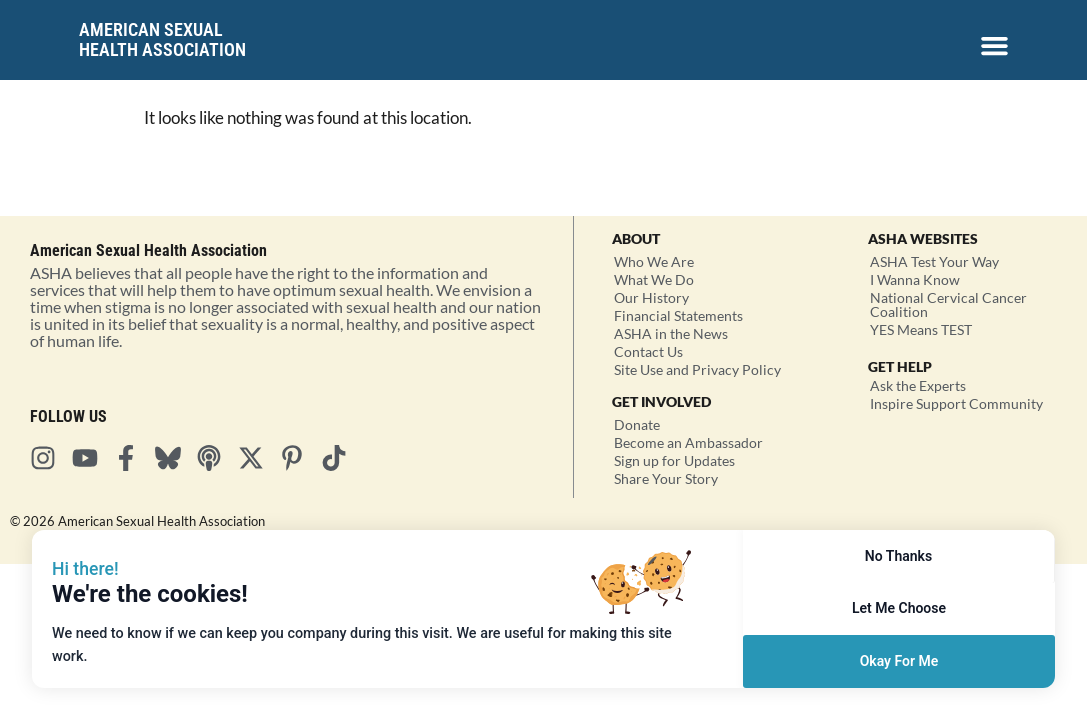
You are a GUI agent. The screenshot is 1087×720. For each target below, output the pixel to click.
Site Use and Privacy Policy (697, 369)
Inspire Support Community (956, 403)
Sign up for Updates (674, 460)
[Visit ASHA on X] (257, 458)
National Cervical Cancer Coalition (948, 304)
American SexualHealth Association (162, 39)
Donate (637, 424)
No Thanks (898, 556)
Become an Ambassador (688, 442)
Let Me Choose (899, 608)
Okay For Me (899, 661)
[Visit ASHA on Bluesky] (174, 458)
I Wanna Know (915, 279)
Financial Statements (678, 315)
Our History (651, 297)
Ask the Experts (918, 385)
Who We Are (654, 261)
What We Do (654, 279)
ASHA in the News (671, 333)
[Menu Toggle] (994, 45)
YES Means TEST (921, 329)
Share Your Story (666, 478)
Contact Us (648, 351)
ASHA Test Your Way (934, 261)
